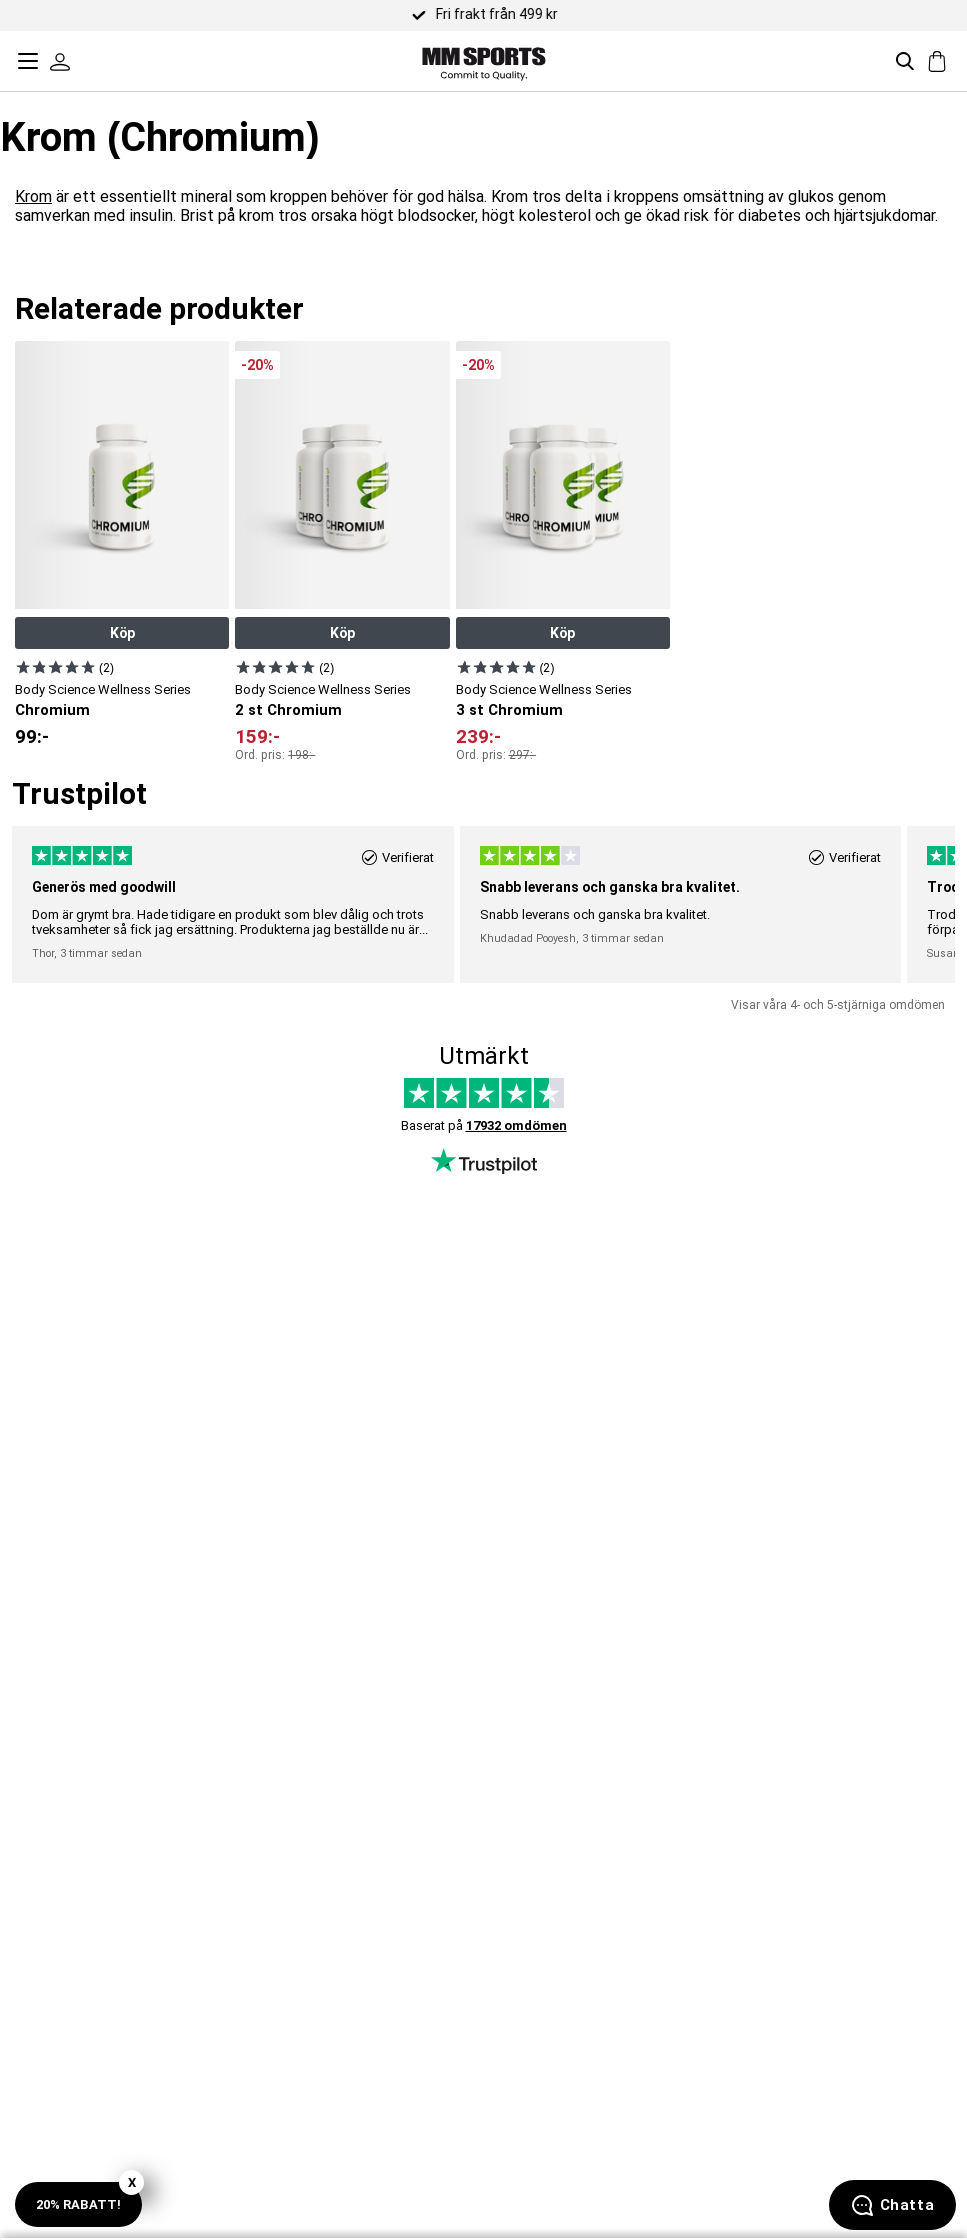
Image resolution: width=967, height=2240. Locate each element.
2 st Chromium (288, 710)
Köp (122, 633)
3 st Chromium (509, 710)
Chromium (52, 710)
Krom (33, 196)
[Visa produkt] (55, 667)
